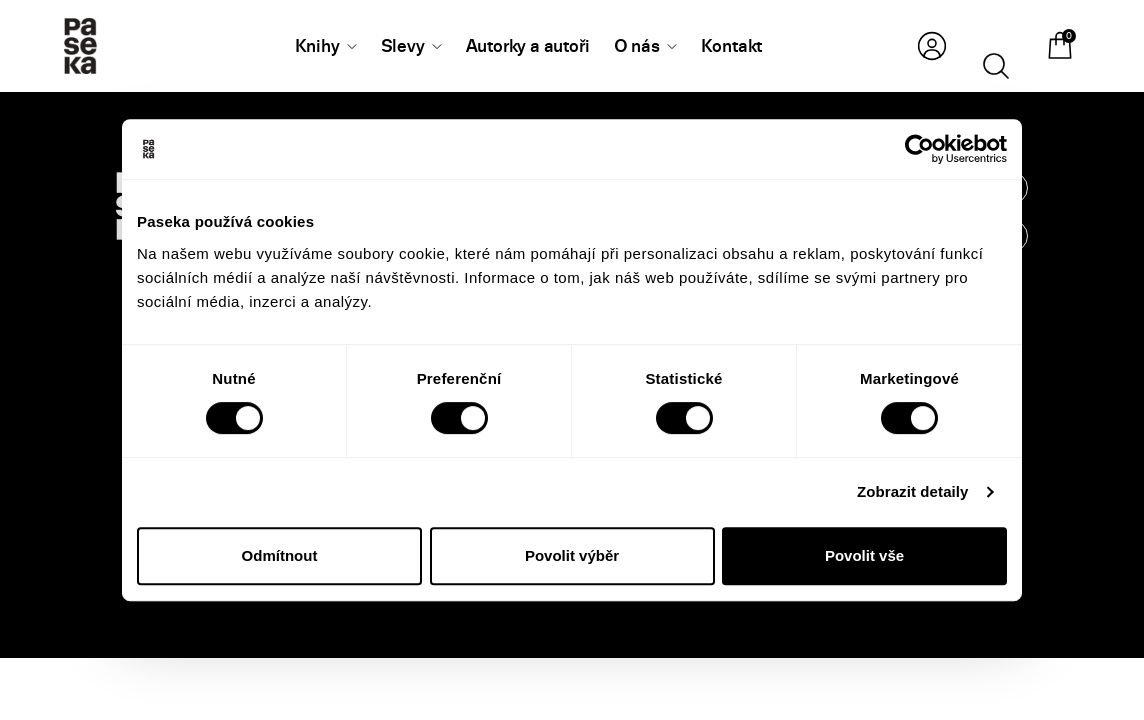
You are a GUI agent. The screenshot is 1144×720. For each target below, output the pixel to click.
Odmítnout (280, 555)
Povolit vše (864, 555)
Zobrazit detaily (913, 491)
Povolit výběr (572, 555)
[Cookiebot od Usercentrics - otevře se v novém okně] (919, 149)
